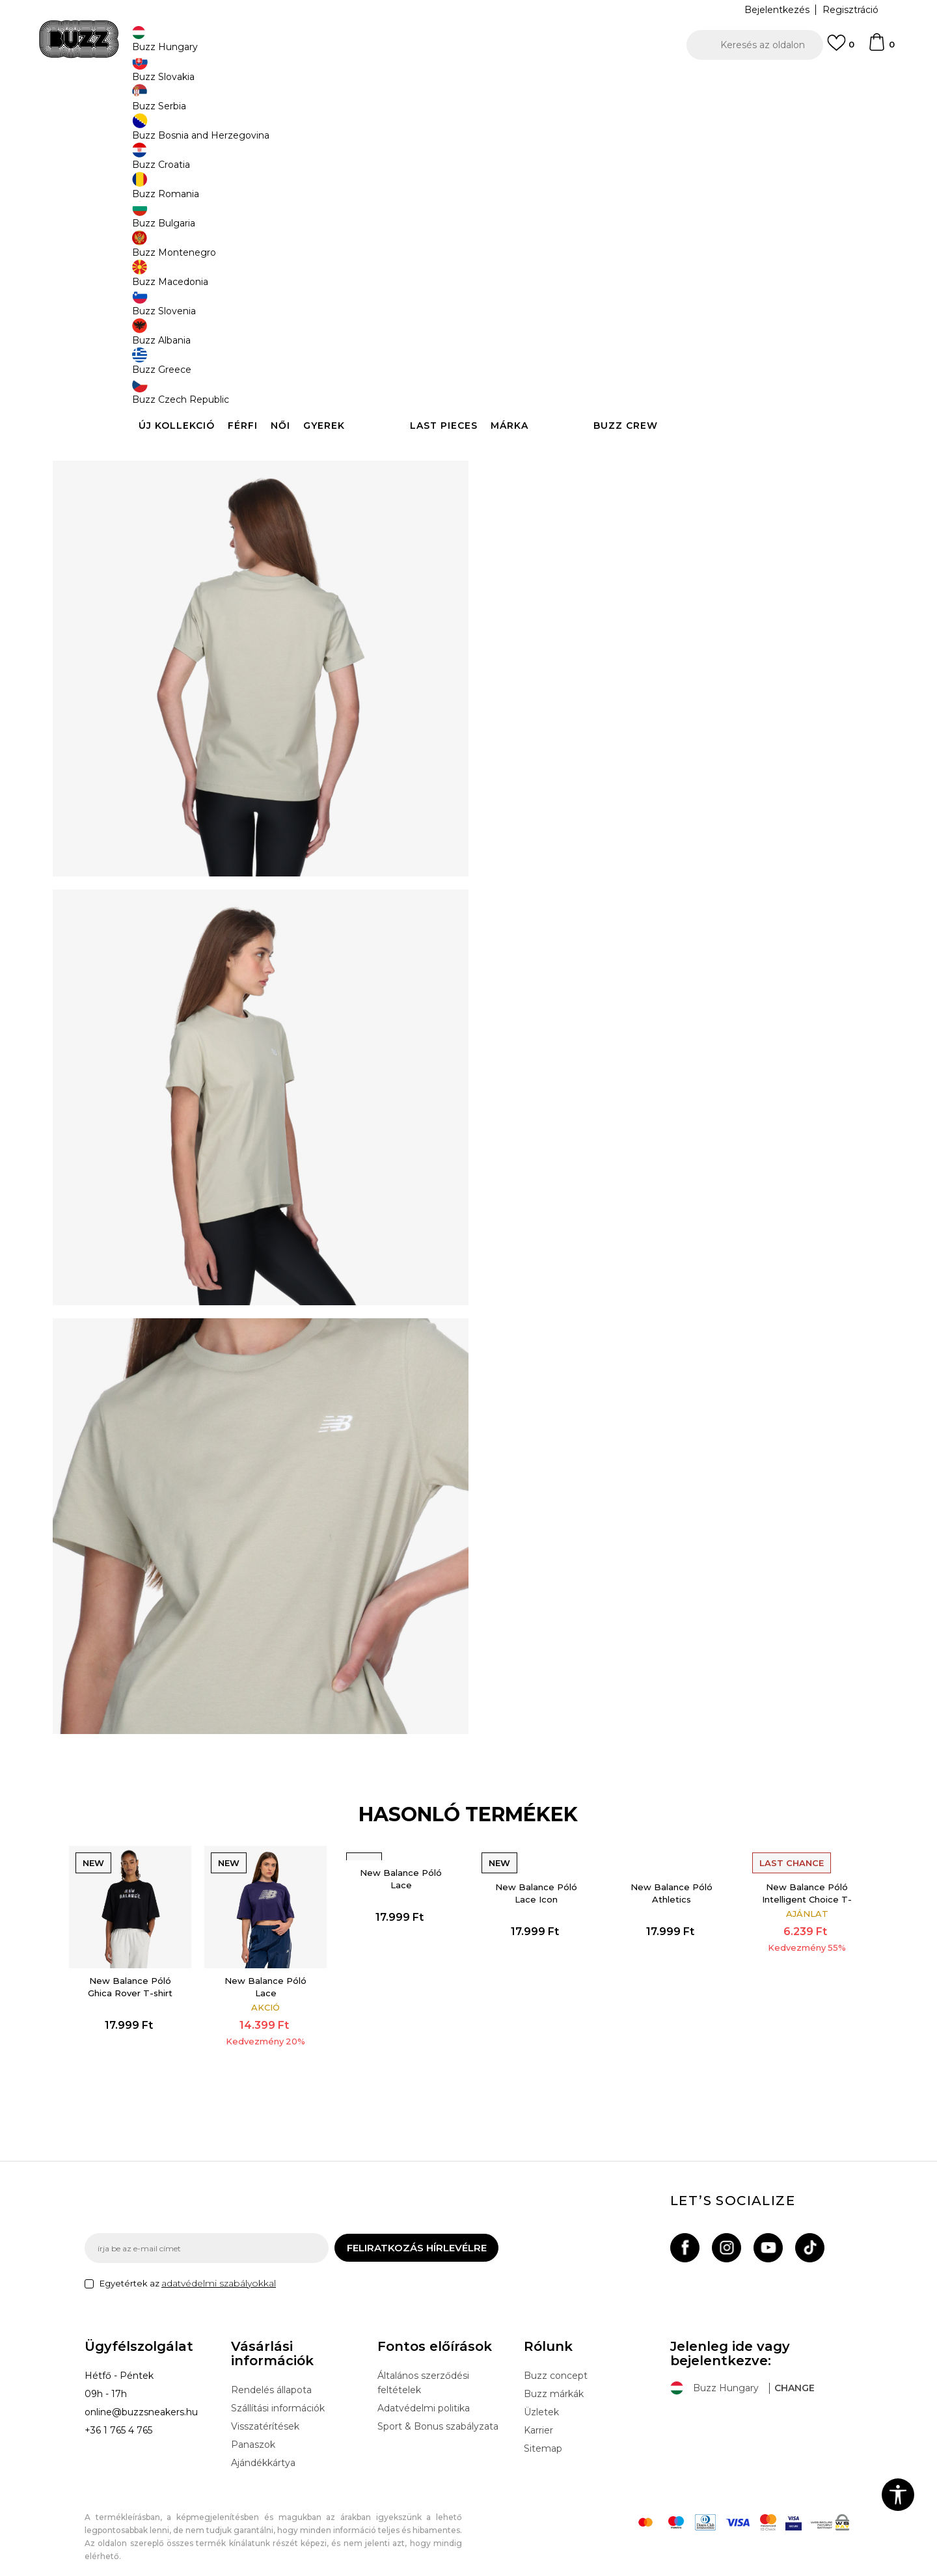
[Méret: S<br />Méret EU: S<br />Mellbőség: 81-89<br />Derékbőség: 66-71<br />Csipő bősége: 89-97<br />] (562, 339)
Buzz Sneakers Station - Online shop (153, 104)
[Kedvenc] (840, 49)
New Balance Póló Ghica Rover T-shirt (157, 1958)
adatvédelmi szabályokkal (218, 2272)
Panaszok (253, 2433)
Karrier (538, 2419)
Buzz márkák (554, 2383)
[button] (754, 45)
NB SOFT (315, 2569)
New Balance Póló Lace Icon (532, 1875)
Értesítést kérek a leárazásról (793, 213)
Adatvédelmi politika (423, 2397)
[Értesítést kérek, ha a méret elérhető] (611, 339)
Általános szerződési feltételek (423, 2372)
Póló (327, 104)
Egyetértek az (188, 2272)
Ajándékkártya (263, 2452)
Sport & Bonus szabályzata (437, 2415)
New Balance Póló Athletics (657, 1875)
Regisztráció (850, 10)
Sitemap (543, 2437)
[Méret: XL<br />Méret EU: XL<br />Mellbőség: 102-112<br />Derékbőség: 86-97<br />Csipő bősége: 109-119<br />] (709, 339)
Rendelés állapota (271, 2379)
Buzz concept (556, 2364)
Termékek (249, 104)
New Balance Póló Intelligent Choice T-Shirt (781, 1895)
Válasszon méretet (538, 317)
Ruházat (293, 104)
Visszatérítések (265, 2415)
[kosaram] (881, 48)
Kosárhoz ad (578, 387)
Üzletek (541, 2401)
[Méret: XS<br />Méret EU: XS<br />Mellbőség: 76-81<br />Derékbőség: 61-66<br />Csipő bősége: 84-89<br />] (514, 339)
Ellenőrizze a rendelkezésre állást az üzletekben (663, 477)
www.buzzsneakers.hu (195, 2569)
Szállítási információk (278, 2397)
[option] (468, 84)
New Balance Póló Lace (282, 1958)
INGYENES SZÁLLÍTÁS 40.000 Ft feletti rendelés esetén (464, 83)
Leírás (663, 435)
